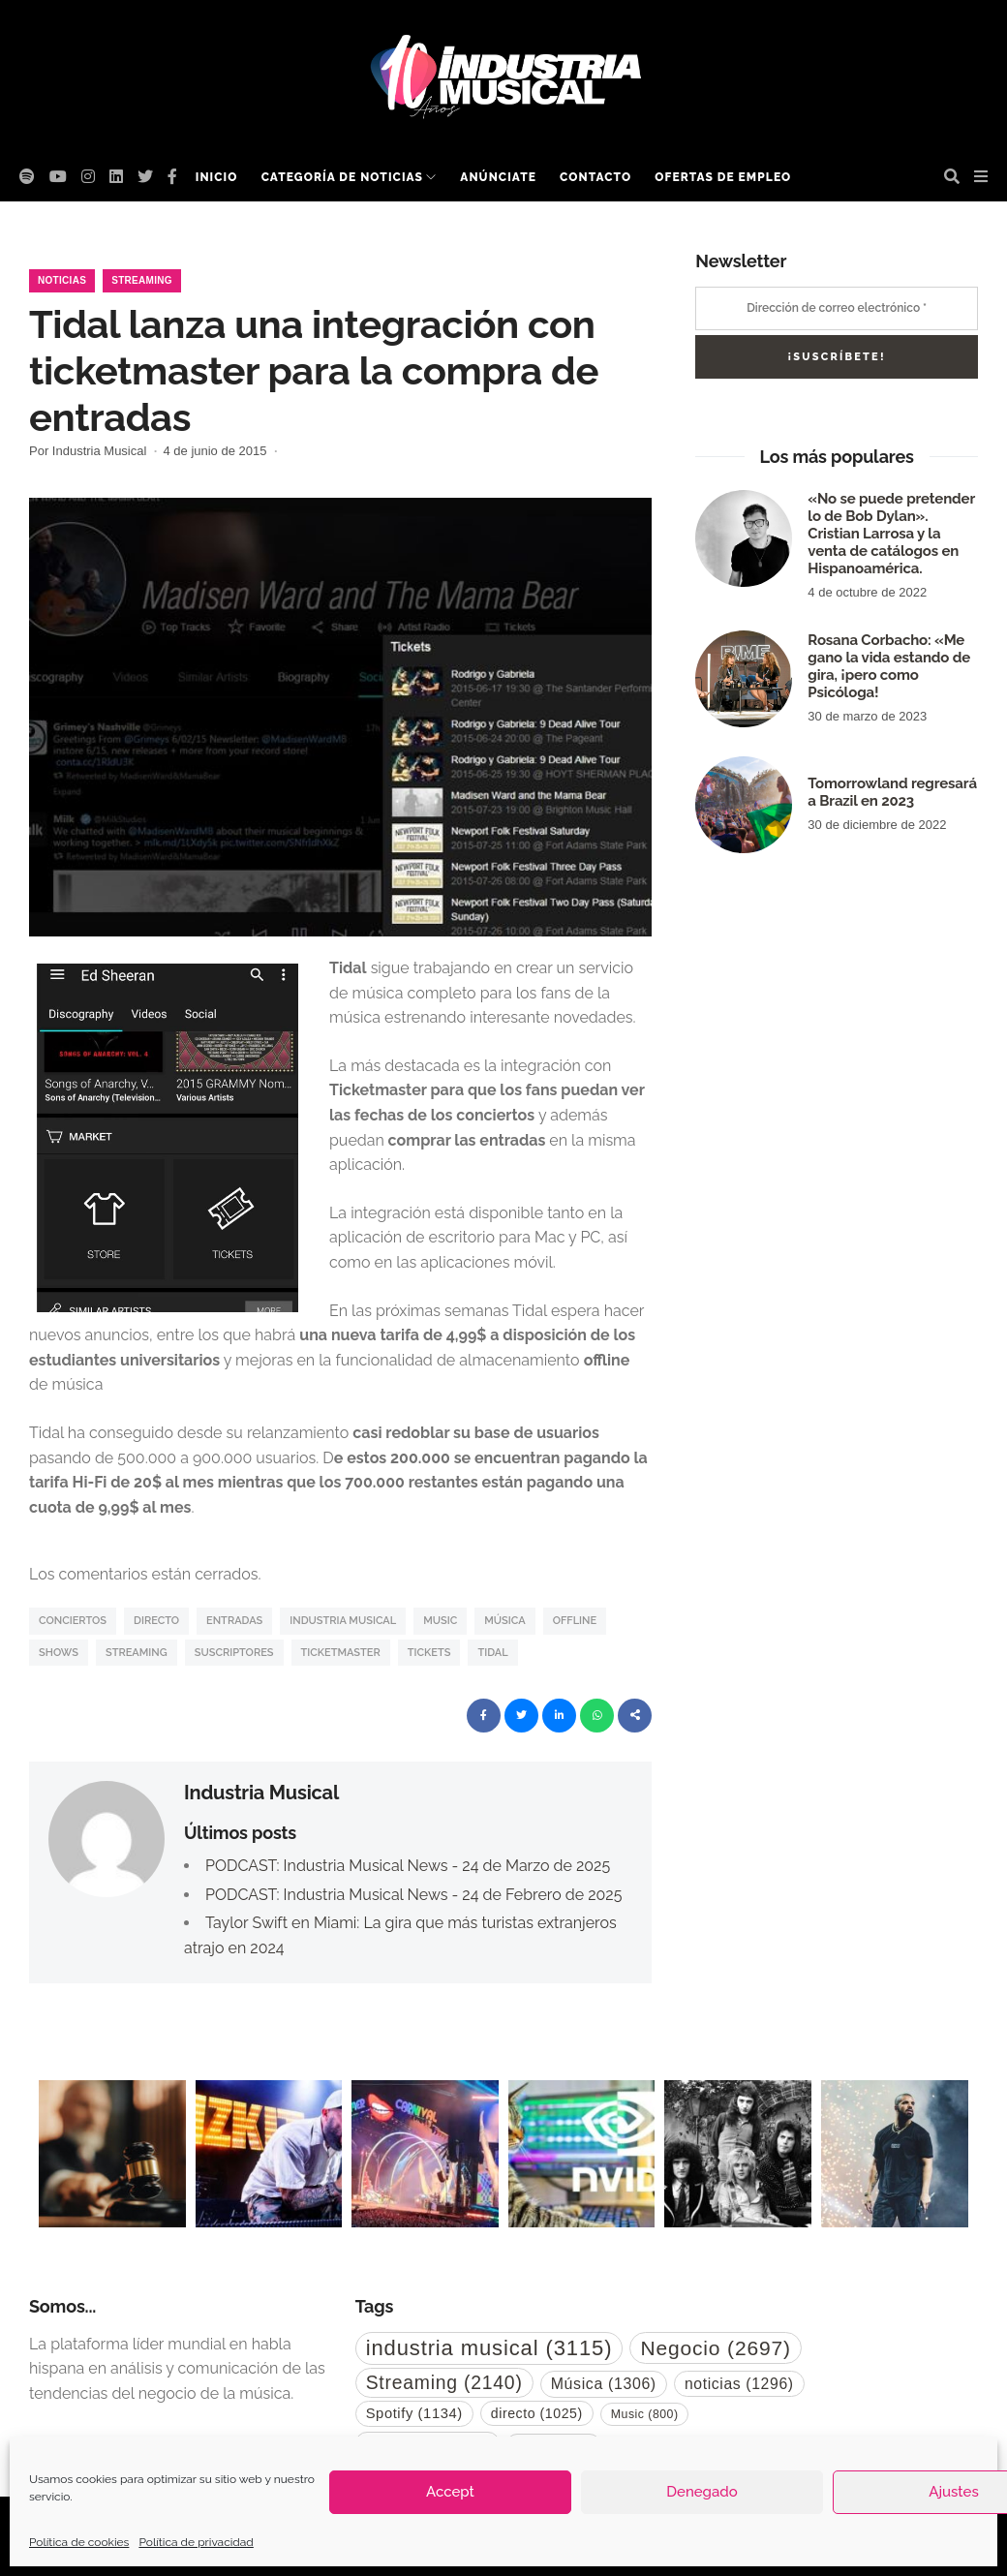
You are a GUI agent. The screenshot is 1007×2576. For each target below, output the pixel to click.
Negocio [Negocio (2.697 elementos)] (715, 2348)
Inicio (217, 177)
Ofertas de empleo (723, 177)
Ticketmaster (341, 1652)
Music (440, 1620)
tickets (429, 1652)
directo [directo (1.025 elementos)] (537, 2413)
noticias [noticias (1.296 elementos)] (739, 2384)
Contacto (595, 177)
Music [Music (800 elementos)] (645, 2414)
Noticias (62, 280)
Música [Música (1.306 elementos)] (603, 2384)
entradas (234, 1620)
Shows (58, 1652)
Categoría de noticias (342, 177)
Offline (575, 1620)
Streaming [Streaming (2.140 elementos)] (444, 2382)
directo (156, 1620)
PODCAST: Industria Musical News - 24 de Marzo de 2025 (407, 1865)
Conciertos (73, 1620)
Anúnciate (498, 177)
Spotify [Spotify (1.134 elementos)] (414, 2413)
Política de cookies (79, 2542)
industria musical (343, 1620)
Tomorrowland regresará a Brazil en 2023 (892, 792)
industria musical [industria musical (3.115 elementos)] (489, 2348)
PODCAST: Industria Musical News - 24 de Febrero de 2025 (413, 1895)
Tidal (492, 1652)
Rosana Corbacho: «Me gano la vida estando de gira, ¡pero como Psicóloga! (889, 666)
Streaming (141, 280)
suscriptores (234, 1652)
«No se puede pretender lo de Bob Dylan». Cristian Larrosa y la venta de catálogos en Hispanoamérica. (891, 533)
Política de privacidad (195, 2542)
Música (504, 1620)
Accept (450, 2491)
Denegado (701, 2491)
